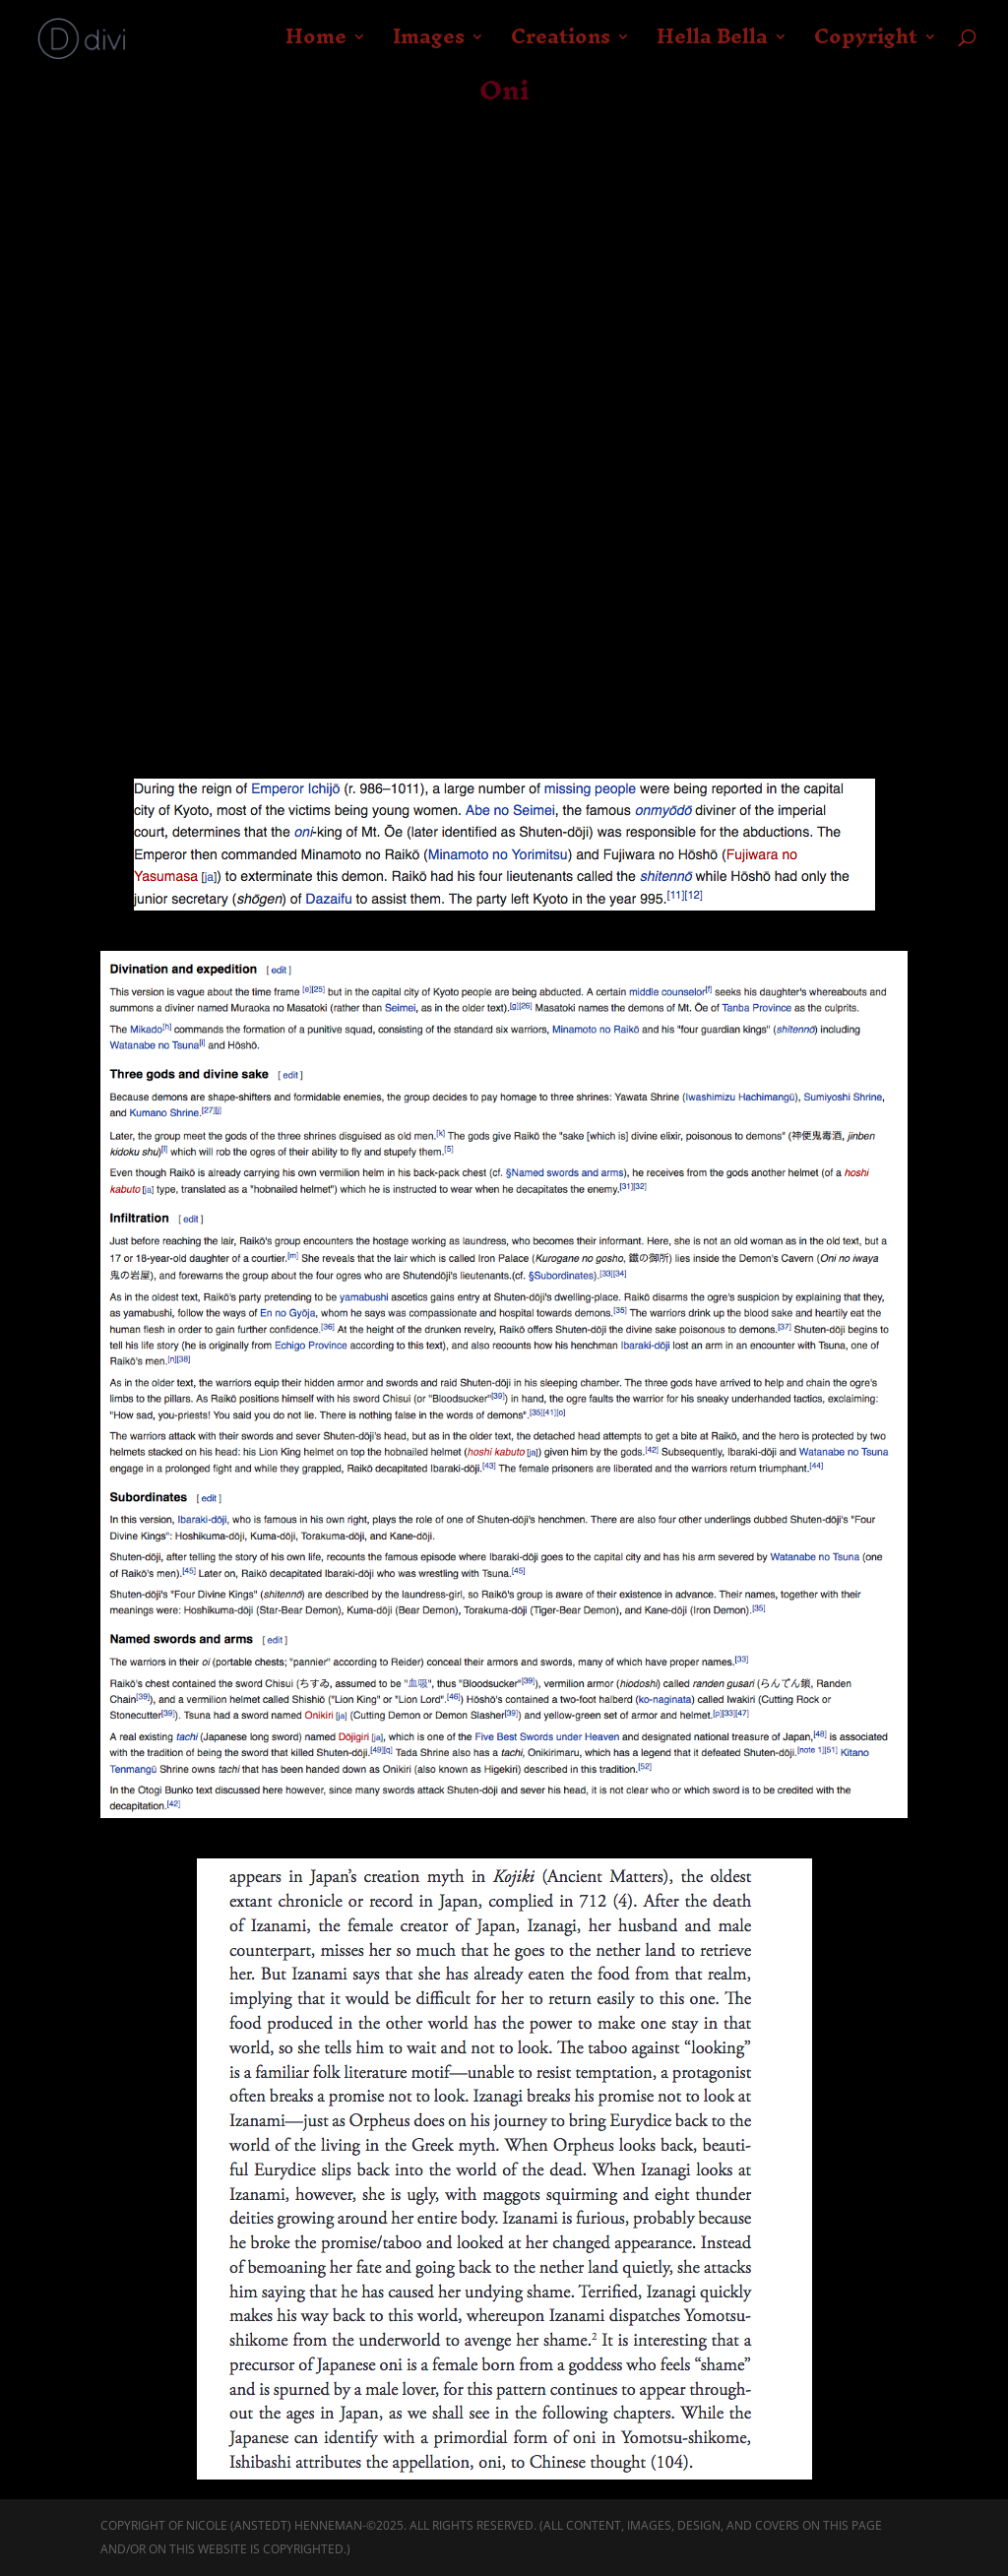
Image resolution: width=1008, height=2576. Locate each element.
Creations (562, 47)
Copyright (865, 47)
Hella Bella (713, 47)
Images (432, 47)
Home (319, 47)
